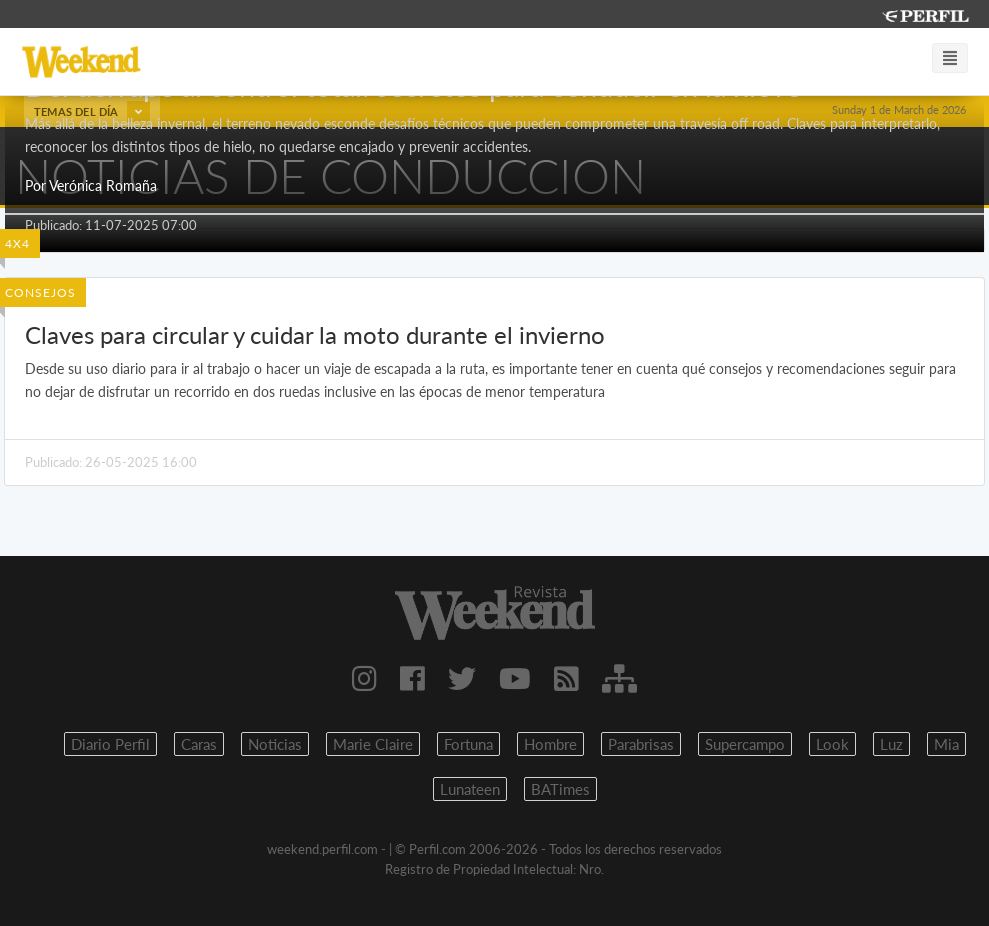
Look (832, 744)
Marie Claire (373, 744)
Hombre (550, 744)
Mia (946, 744)
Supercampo (745, 744)
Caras (199, 744)
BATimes (560, 789)
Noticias (275, 744)
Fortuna (468, 744)
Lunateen (470, 789)
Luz (891, 744)
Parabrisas (641, 744)
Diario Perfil (110, 744)
